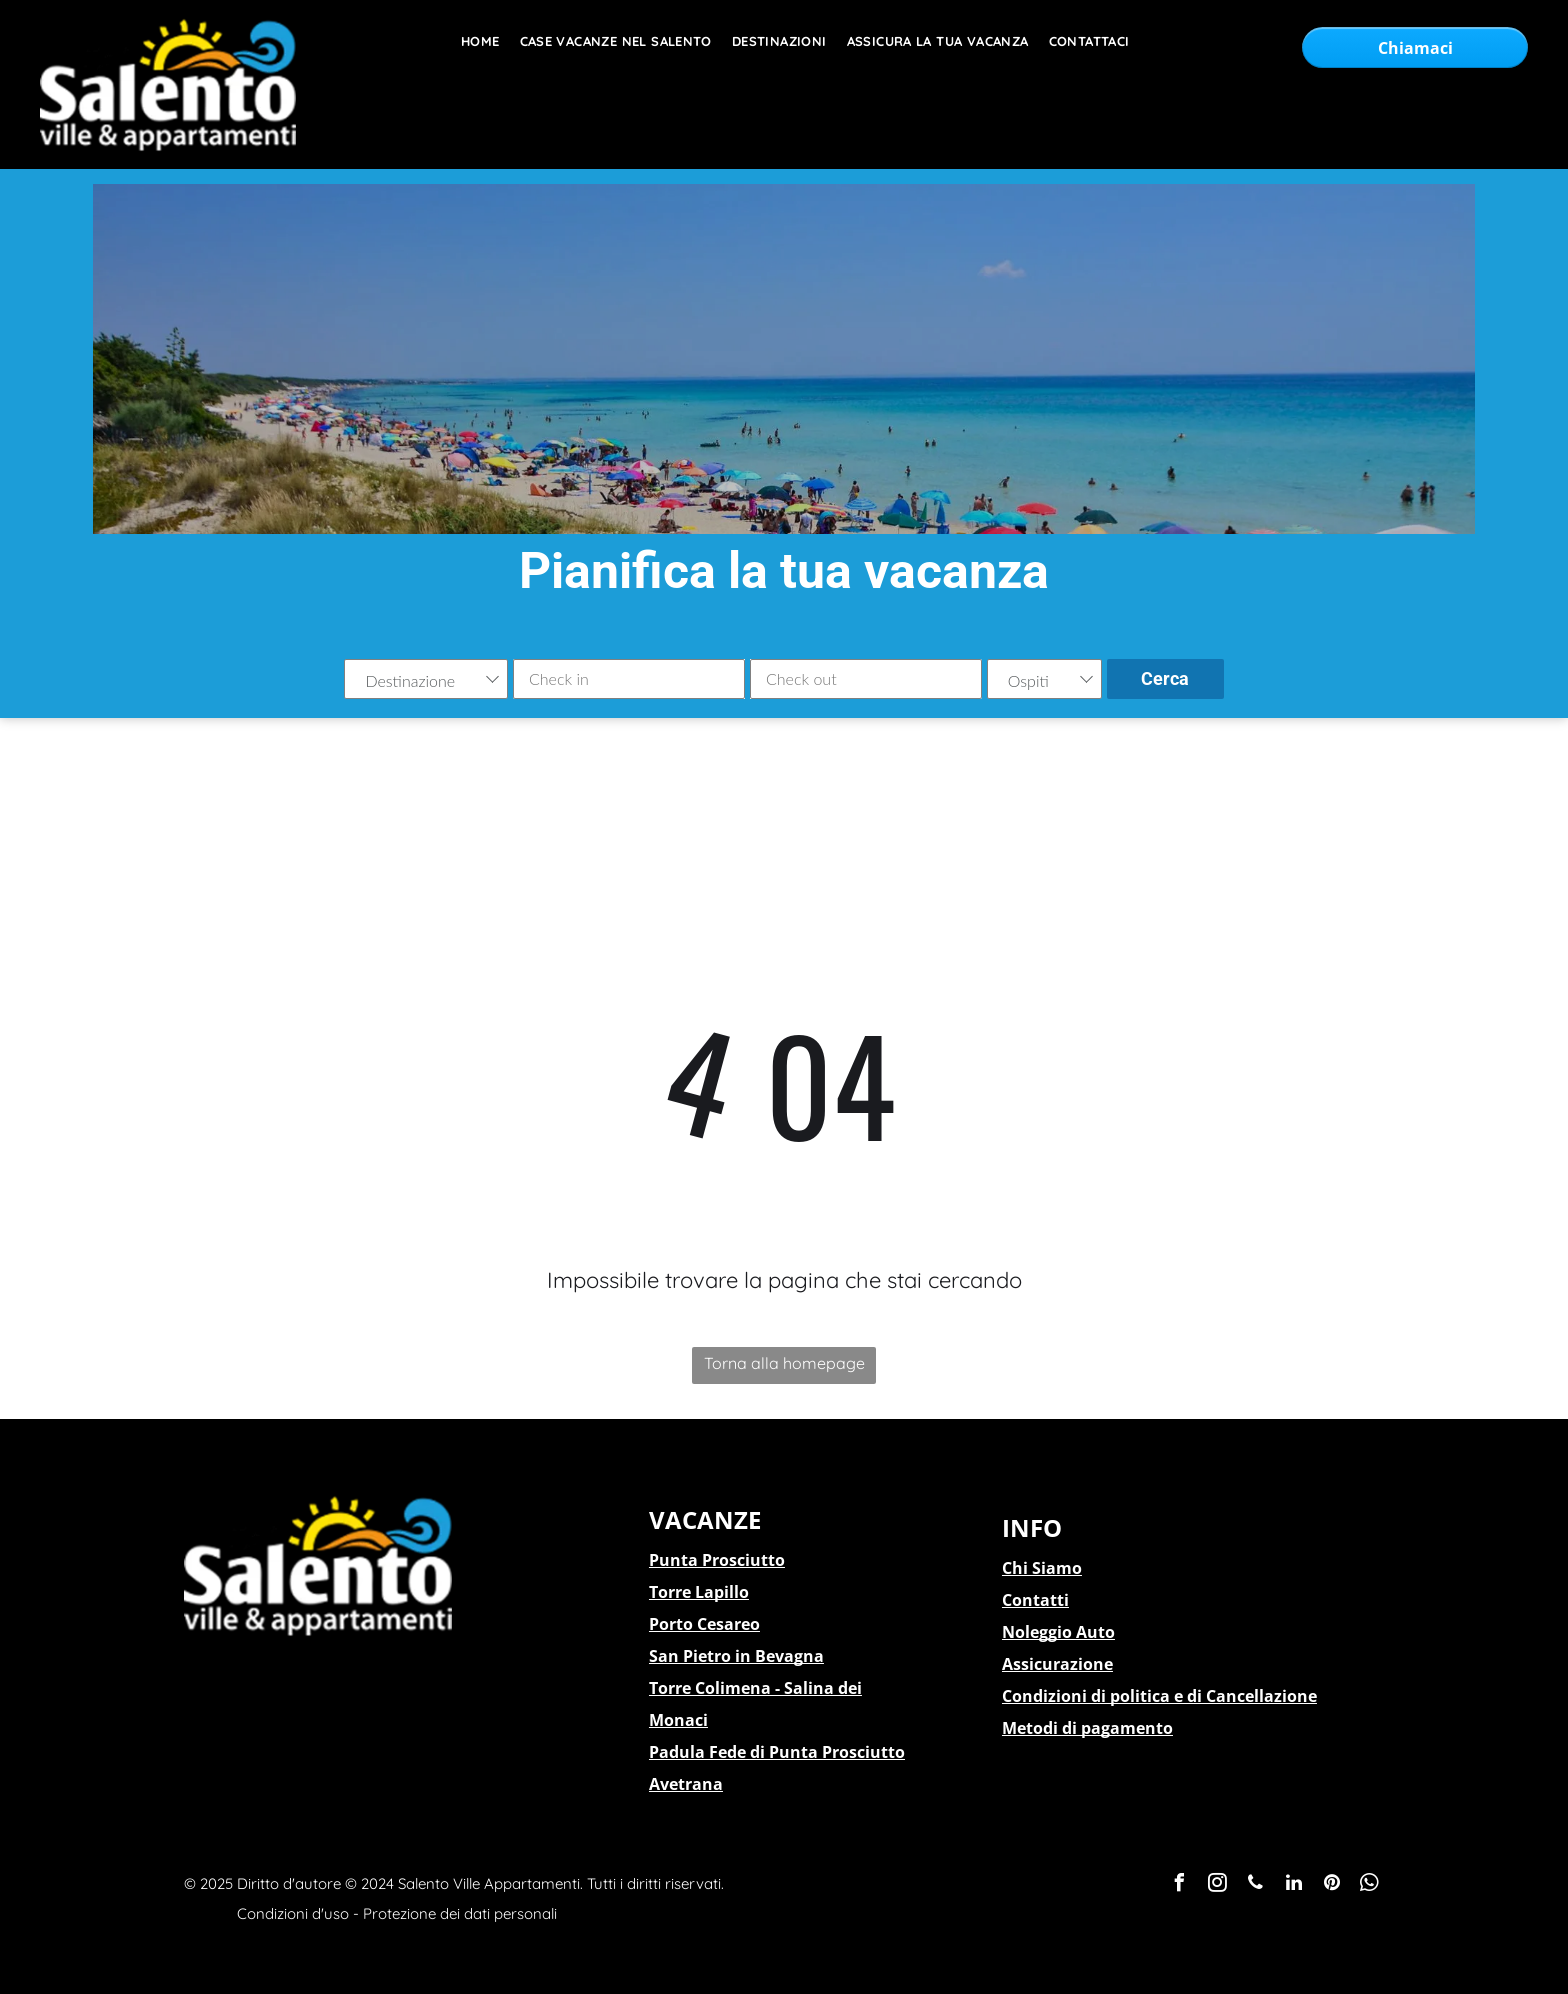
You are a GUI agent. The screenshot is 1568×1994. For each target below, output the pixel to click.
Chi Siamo (1042, 1568)
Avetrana (686, 1784)
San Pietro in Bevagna (736, 1656)
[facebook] (1180, 1885)
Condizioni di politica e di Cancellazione (1159, 1696)
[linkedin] (1294, 1885)
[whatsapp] (1370, 1885)
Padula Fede (697, 1752)
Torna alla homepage (784, 1363)
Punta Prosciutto (717, 1560)
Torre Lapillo (699, 1592)
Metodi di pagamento (1087, 1728)
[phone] (1256, 1885)
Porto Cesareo (704, 1624)
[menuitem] (470, 41)
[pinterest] (1332, 1885)
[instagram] (1218, 1885)
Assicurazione (1057, 1664)
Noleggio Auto (1058, 1632)
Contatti (1035, 1600)
